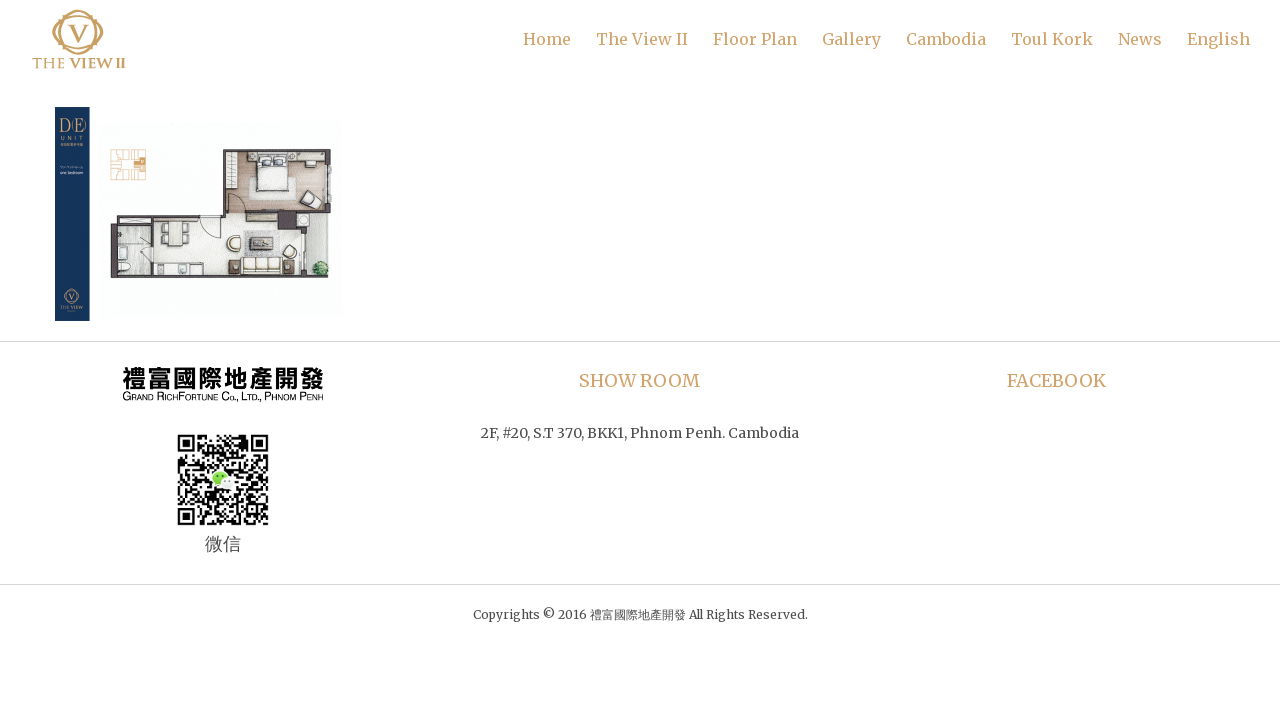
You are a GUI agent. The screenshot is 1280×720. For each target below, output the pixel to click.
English (1218, 39)
